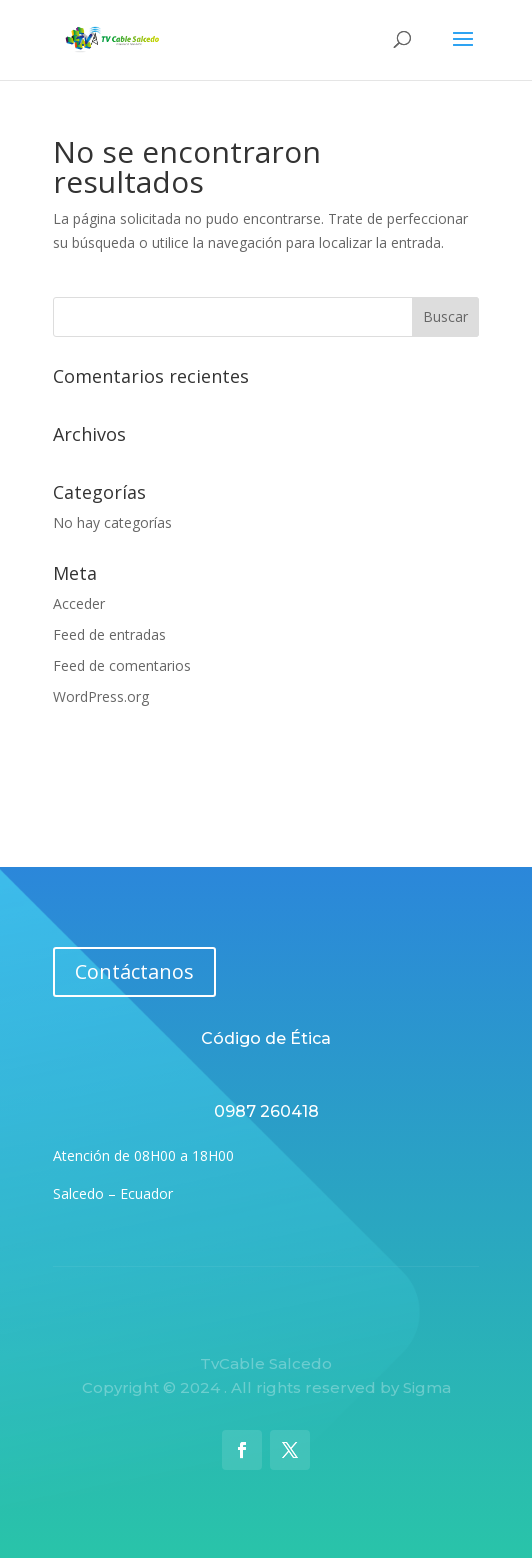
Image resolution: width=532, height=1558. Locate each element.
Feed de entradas (109, 634)
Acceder (79, 603)
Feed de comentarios (122, 665)
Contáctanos (134, 971)
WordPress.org (101, 696)
